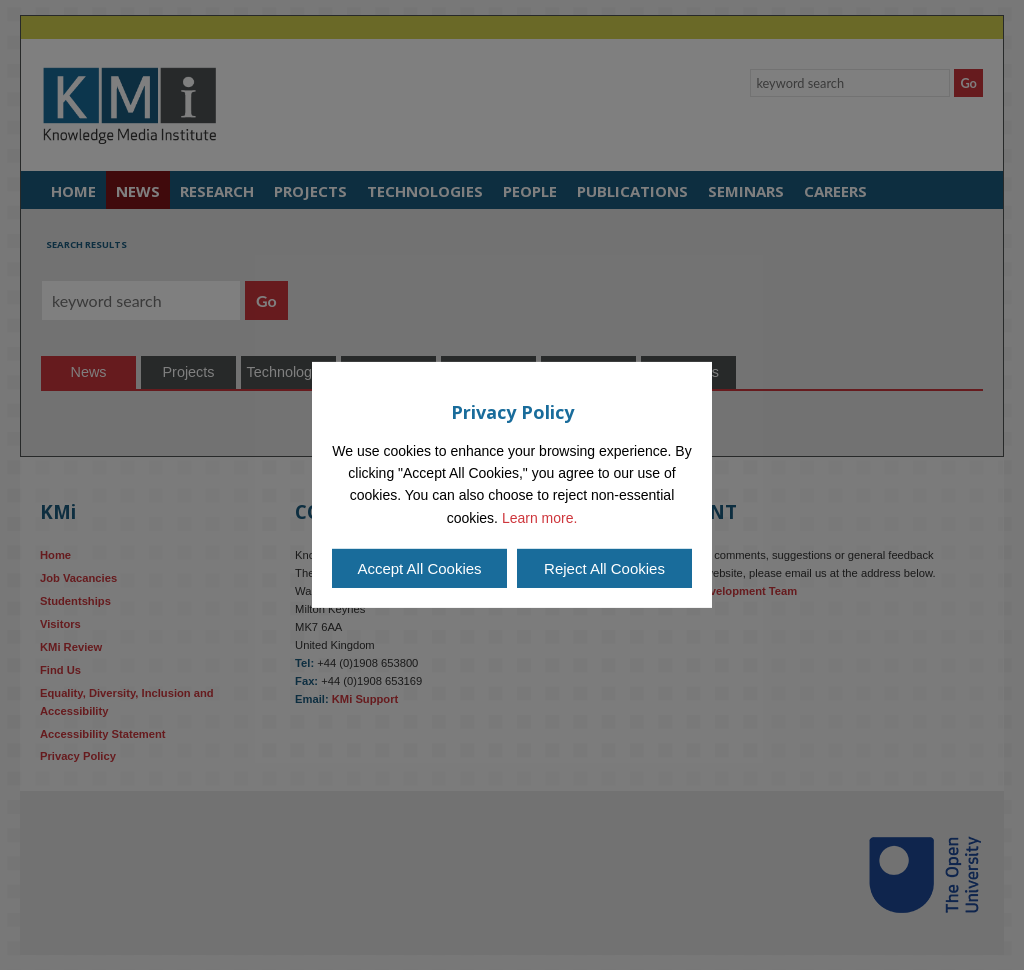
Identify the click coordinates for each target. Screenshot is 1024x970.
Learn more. (539, 518)
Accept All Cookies (419, 568)
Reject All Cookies (604, 568)
